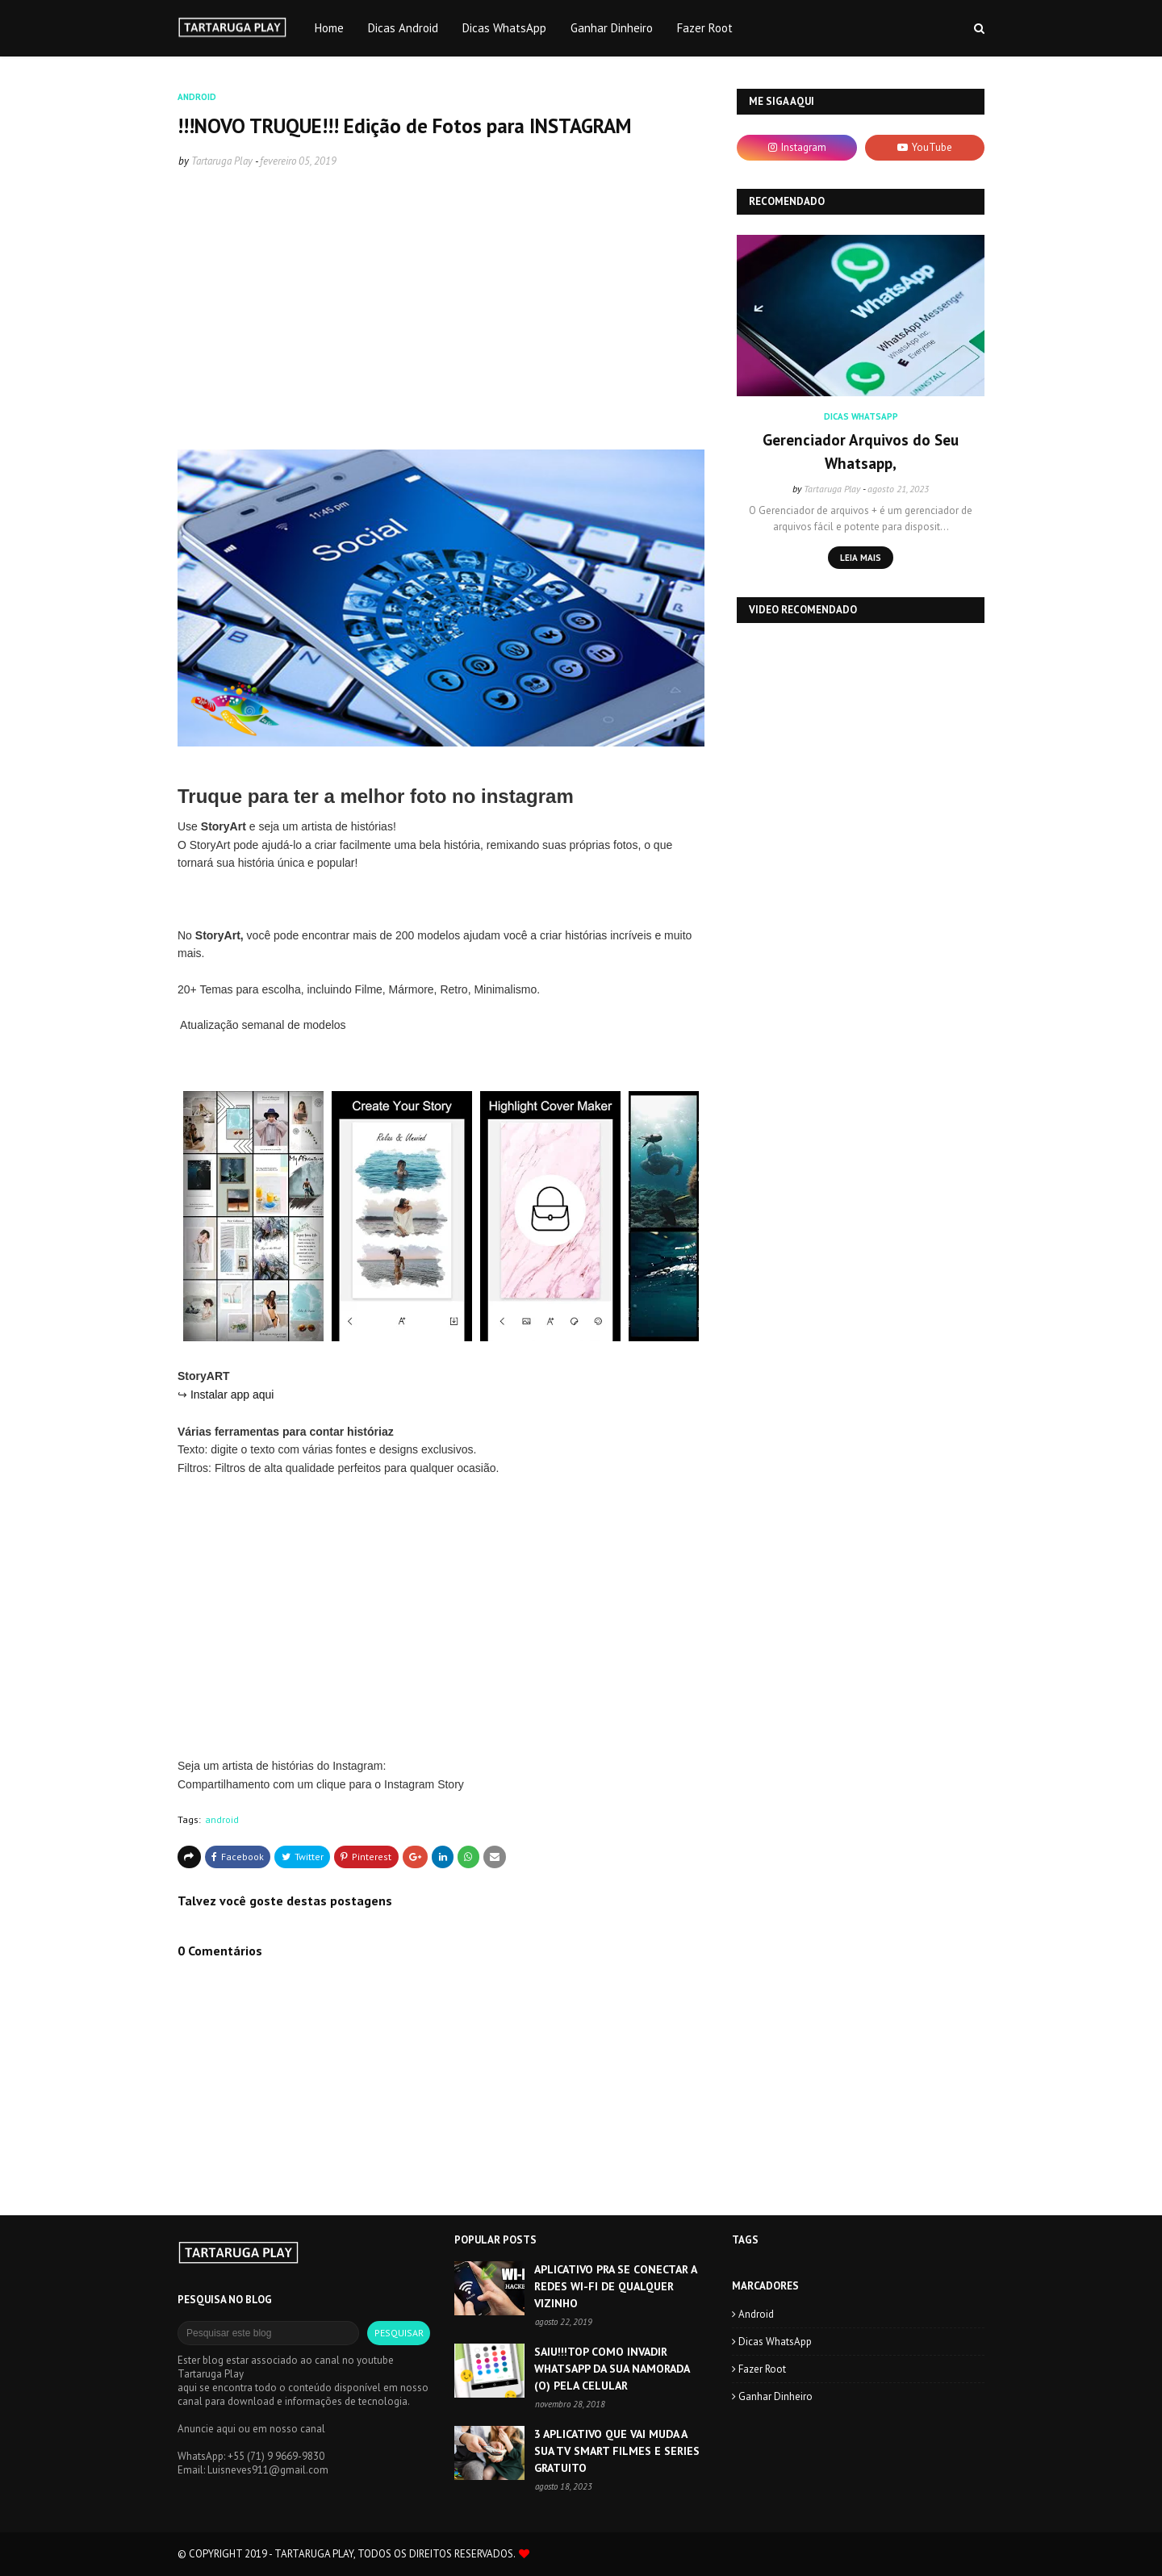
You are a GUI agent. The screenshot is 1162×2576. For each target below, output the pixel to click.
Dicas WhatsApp (775, 2341)
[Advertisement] (441, 319)
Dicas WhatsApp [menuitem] (504, 28)
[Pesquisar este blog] (268, 2333)
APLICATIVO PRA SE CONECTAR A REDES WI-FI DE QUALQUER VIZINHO (615, 2286)
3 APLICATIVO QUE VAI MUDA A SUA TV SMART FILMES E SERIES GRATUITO (617, 2451)
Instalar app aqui (233, 1394)
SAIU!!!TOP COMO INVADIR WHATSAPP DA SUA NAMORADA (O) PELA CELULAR (611, 2368)
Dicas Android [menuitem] (403, 28)
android (222, 1819)
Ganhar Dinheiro (775, 2396)
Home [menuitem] (329, 28)
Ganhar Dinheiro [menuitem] (612, 28)
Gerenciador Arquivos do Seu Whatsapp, (861, 451)
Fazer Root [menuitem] (705, 28)
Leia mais (860, 557)
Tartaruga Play (222, 161)
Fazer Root (762, 2369)
